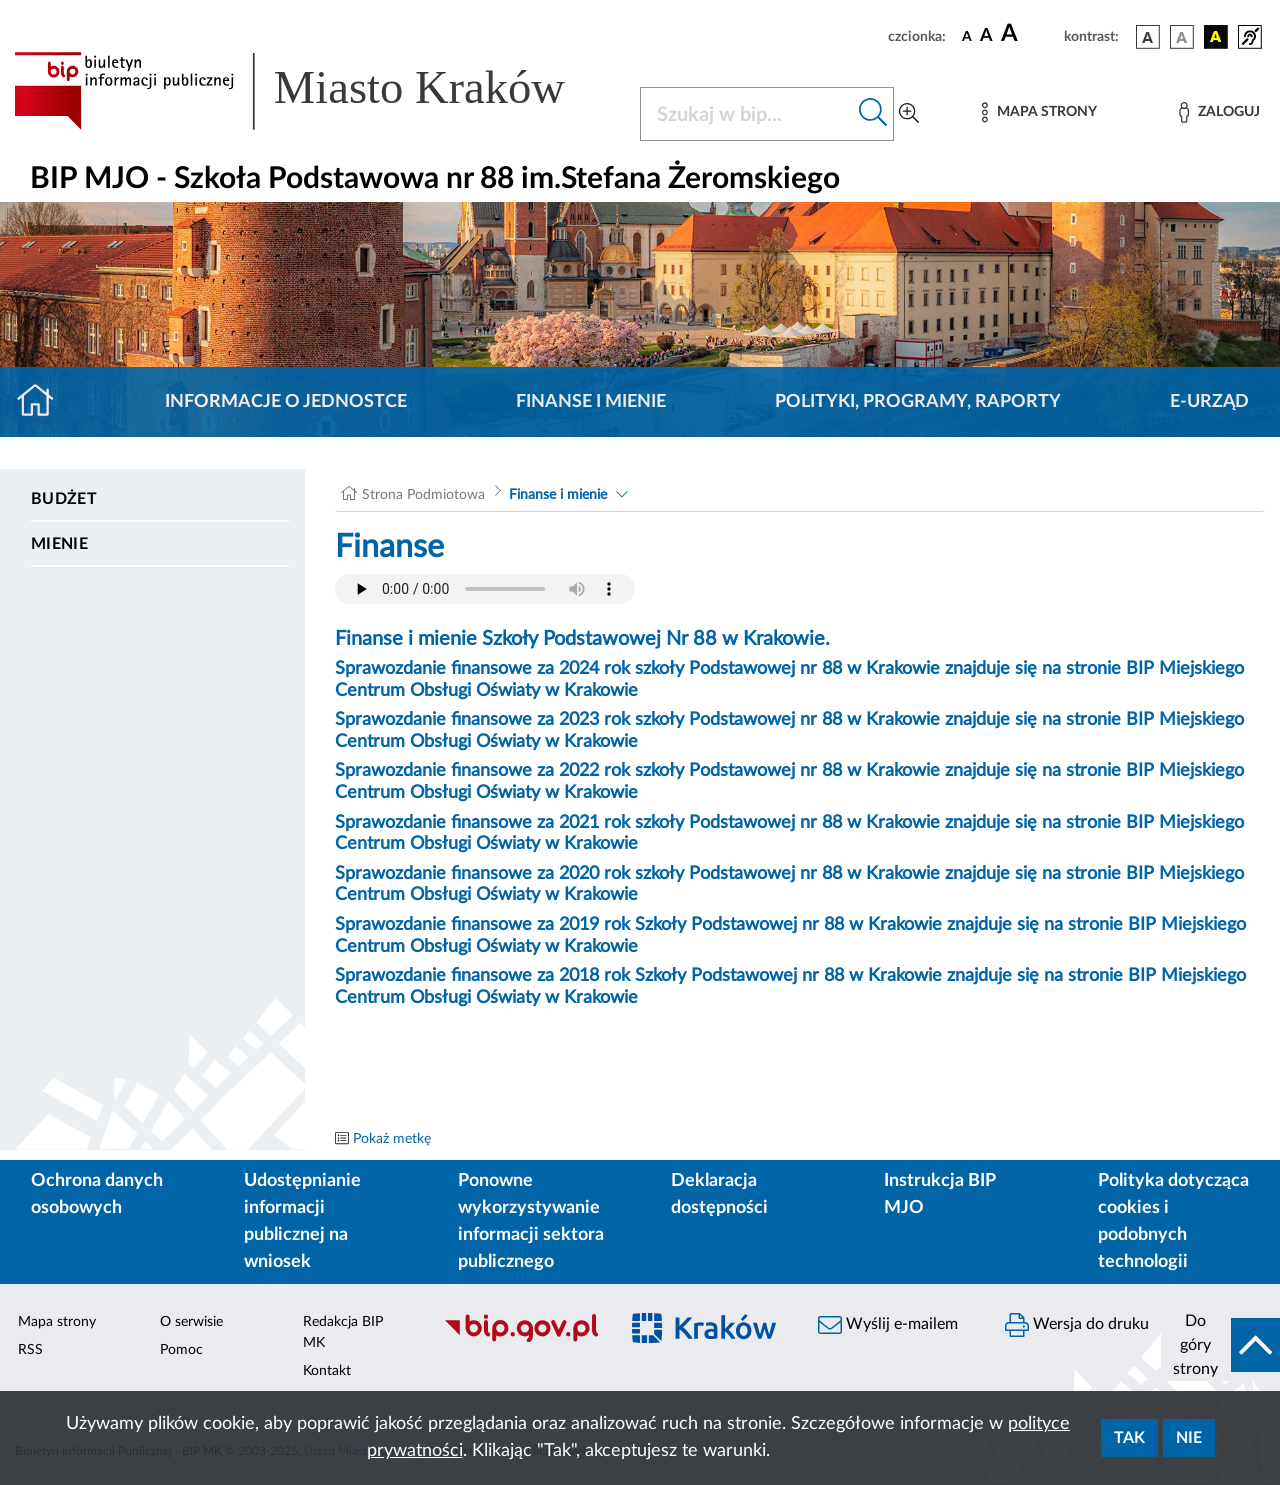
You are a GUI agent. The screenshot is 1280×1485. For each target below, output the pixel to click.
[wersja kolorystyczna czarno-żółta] (1216, 37)
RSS (30, 1350)
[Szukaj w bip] (873, 114)
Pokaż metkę (392, 1139)
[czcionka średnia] (986, 36)
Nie (1189, 1438)
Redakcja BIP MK (343, 1332)
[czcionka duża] (1029, 34)
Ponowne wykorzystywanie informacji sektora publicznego (531, 1221)
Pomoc (181, 1350)
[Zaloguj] (1219, 112)
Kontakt (327, 1371)
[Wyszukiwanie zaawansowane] (909, 114)
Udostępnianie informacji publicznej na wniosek (302, 1221)
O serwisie (191, 1322)
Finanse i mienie (591, 402)
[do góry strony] (1220, 1345)
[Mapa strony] (1039, 112)
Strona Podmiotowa (423, 495)
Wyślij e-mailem (888, 1325)
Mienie (59, 544)
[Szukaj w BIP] (747, 114)
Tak (1129, 1438)
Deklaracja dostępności (719, 1194)
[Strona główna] (43, 402)
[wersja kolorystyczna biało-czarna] (1182, 37)
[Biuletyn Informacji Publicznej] (520, 1339)
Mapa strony (57, 1322)
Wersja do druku (1077, 1325)
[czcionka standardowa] (967, 36)
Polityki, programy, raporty (918, 402)
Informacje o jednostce (286, 402)
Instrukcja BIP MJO (939, 1194)
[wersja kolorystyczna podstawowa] (1148, 37)
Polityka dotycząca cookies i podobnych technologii (1173, 1221)
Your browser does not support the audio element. (485, 589)
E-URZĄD (1209, 402)
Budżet (64, 499)
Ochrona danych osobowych (97, 1194)
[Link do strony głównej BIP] (315, 91)
